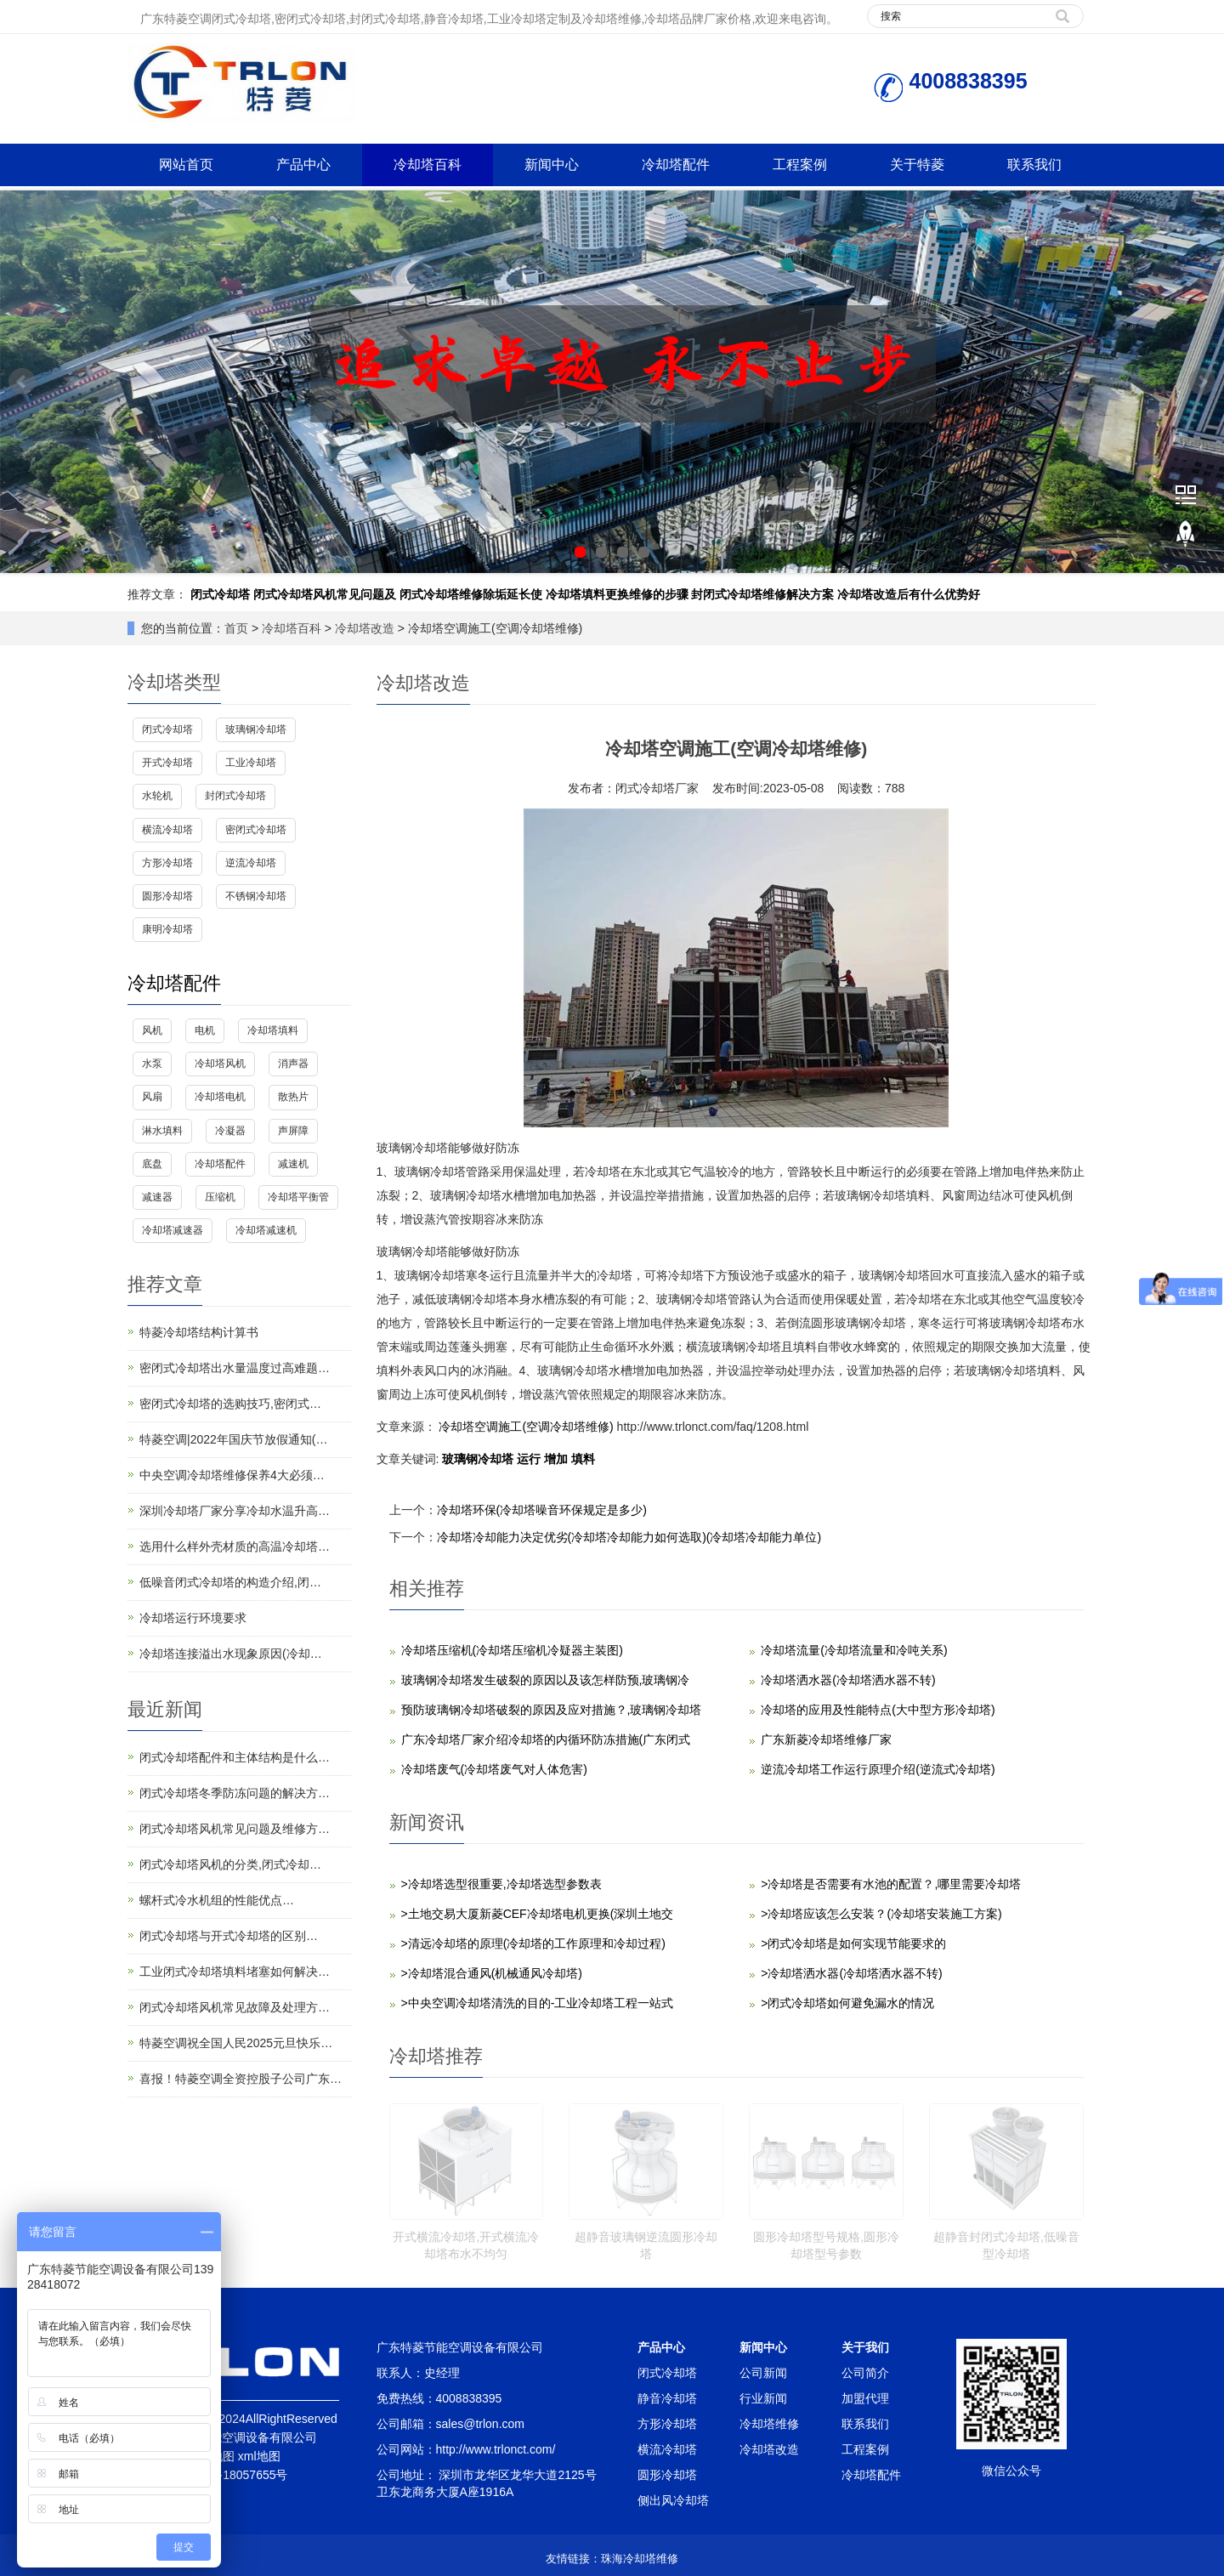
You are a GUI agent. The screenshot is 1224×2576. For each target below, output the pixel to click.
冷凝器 (230, 1131)
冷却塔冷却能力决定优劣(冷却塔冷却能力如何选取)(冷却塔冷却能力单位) (629, 1537)
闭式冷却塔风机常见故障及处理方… (234, 2007)
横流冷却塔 (167, 830)
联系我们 (1034, 164)
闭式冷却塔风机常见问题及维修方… (234, 1829)
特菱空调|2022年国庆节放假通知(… (233, 1439)
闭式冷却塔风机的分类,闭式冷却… (230, 1864)
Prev (22, 381)
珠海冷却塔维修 (639, 2558)
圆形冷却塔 (167, 896)
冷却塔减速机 (266, 1230)
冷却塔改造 (364, 628)
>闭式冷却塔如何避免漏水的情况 (847, 2003)
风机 (152, 1030)
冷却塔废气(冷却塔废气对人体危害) (494, 1769)
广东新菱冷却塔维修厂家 (826, 1739)
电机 (205, 1030)
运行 (530, 1459)
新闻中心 (551, 164)
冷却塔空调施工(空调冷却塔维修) (526, 1426)
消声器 (293, 1064)
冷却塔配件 (676, 164)
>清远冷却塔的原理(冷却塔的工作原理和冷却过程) (533, 1943)
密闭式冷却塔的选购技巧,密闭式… (230, 1403)
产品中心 (303, 164)
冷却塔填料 (272, 1030)
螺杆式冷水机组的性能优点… (216, 1900)
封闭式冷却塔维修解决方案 (762, 594)
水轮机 (157, 796)
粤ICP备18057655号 (233, 2475)
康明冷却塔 (167, 929)
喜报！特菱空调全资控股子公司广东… (240, 2078)
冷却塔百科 (428, 164)
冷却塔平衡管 (298, 1197)
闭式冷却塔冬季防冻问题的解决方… (234, 1793)
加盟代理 (865, 2398)
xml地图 (259, 2456)
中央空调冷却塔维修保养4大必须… (232, 1475)
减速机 (293, 1164)
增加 (557, 1459)
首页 (236, 628)
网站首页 (186, 164)
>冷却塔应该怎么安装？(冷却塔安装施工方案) (881, 1914)
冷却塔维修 (769, 2424)
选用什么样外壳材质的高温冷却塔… (234, 1546)
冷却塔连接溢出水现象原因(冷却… (230, 1653)
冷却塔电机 (220, 1097)
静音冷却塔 (667, 2398)
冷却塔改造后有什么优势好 (908, 594)
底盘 (152, 1164)
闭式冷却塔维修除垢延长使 (471, 594)
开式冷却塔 (167, 763)
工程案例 (800, 164)
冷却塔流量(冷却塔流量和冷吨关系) (854, 1650)
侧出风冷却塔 (673, 2500)
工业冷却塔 (250, 763)
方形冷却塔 (167, 863)
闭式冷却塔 (220, 594)
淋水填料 (162, 1131)
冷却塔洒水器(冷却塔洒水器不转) (848, 1680)
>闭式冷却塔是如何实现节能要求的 (853, 1943)
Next (1202, 381)
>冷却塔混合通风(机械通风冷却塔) (492, 1973)
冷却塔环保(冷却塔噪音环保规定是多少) (542, 1510)
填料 (583, 1459)
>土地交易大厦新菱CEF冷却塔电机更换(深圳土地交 (537, 1914)
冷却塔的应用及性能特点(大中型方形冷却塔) (877, 1709)
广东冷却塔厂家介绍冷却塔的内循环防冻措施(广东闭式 (546, 1739)
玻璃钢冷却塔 (479, 1459)
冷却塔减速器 (172, 1230)
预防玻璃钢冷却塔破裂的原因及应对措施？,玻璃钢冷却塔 (551, 1709)
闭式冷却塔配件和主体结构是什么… (234, 1757)
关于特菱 (917, 164)
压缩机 (220, 1197)
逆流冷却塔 (250, 863)
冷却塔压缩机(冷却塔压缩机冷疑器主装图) (512, 1650)
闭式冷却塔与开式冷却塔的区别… (228, 1936)
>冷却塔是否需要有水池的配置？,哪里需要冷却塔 (891, 1884)
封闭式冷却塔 (235, 796)
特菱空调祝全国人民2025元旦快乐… (235, 2043)
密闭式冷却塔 (255, 830)
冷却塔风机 (220, 1064)
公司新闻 (763, 2373)
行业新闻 (763, 2398)
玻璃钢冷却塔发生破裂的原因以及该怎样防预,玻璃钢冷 (545, 1680)
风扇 (152, 1097)
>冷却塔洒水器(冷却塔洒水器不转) (852, 1973)
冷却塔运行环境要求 (192, 1618)
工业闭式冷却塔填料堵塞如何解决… (234, 1971)
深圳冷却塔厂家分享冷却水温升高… (234, 1511)
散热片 (293, 1097)
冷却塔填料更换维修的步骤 (617, 594)
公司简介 (865, 2373)
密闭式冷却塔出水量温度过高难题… (234, 1368)
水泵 (152, 1064)
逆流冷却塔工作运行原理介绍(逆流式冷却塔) (877, 1769)
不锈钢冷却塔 (255, 896)
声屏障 (293, 1131)
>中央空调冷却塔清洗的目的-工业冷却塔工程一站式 (537, 2003)
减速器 (157, 1197)
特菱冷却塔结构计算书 (198, 1332)
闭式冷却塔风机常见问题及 (324, 594)
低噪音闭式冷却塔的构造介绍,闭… (230, 1582)
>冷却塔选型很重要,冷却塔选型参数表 (501, 1884)
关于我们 (865, 2347)
